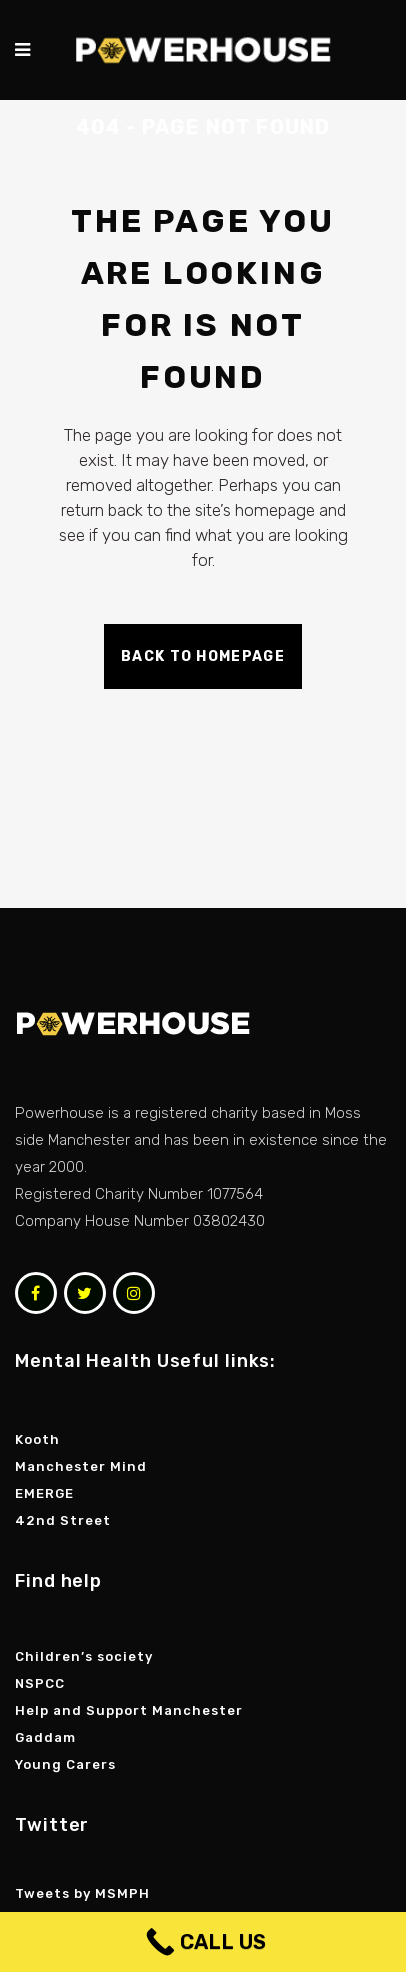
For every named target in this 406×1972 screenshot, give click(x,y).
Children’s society (86, 1656)
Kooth (37, 1439)
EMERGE (44, 1493)
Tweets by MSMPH (82, 1893)
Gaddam (47, 1737)
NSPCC (42, 1683)
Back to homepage (203, 656)
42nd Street (63, 1520)
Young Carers (65, 1764)
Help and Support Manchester (129, 1710)
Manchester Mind (81, 1466)
